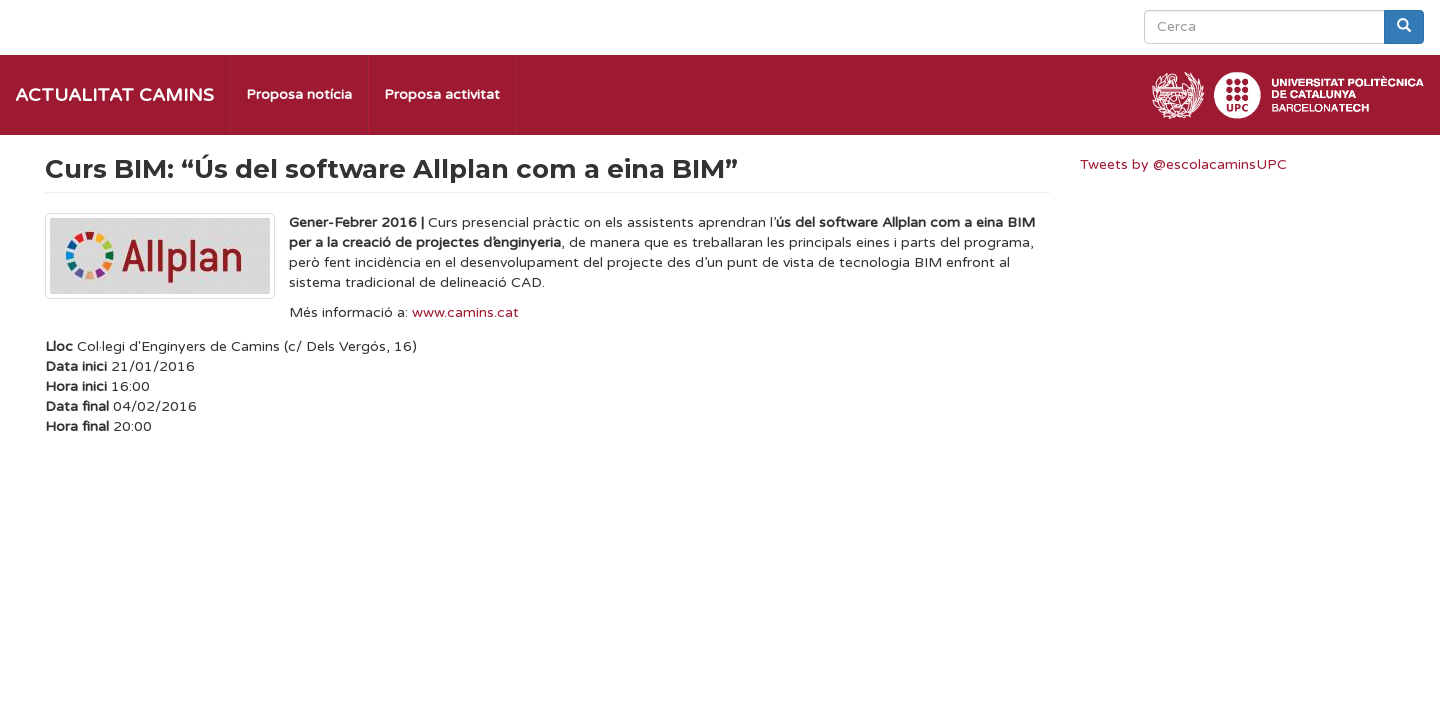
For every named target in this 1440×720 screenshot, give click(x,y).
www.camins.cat (465, 312)
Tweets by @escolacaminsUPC (1183, 164)
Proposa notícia (299, 94)
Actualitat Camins (114, 95)
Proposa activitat (442, 94)
